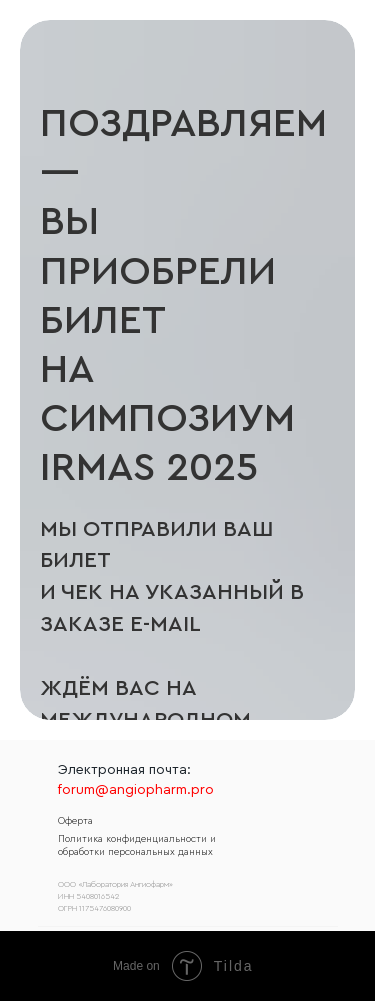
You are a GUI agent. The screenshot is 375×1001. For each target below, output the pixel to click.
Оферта (75, 821)
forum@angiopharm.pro (136, 790)
